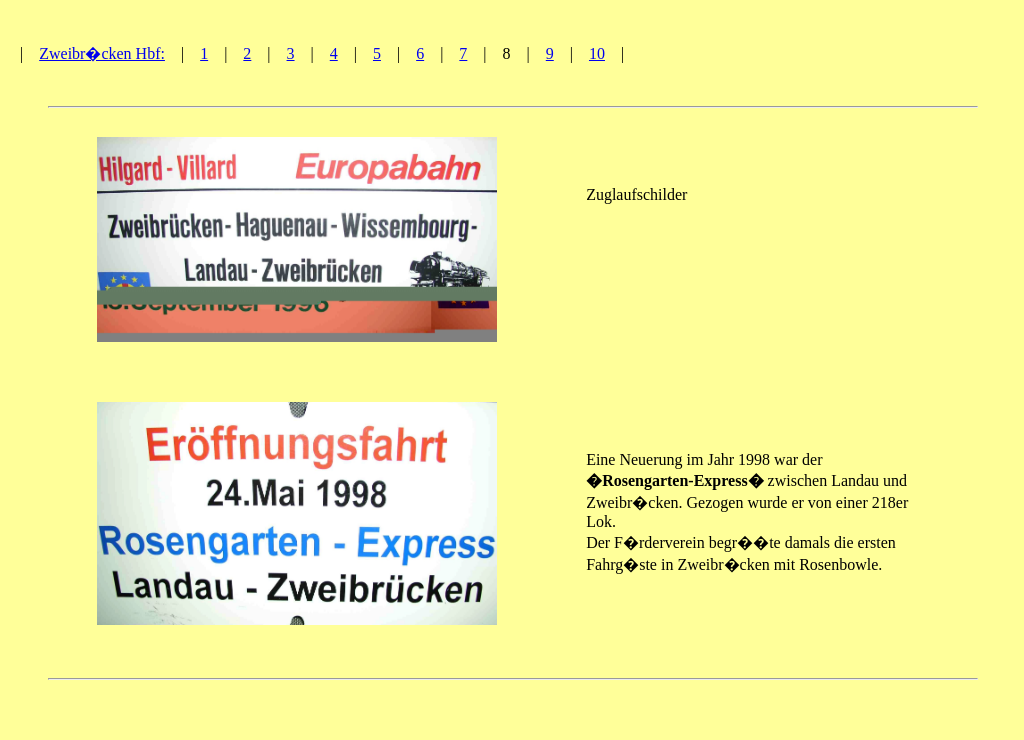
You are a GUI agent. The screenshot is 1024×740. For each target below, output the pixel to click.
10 (597, 53)
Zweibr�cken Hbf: (102, 53)
